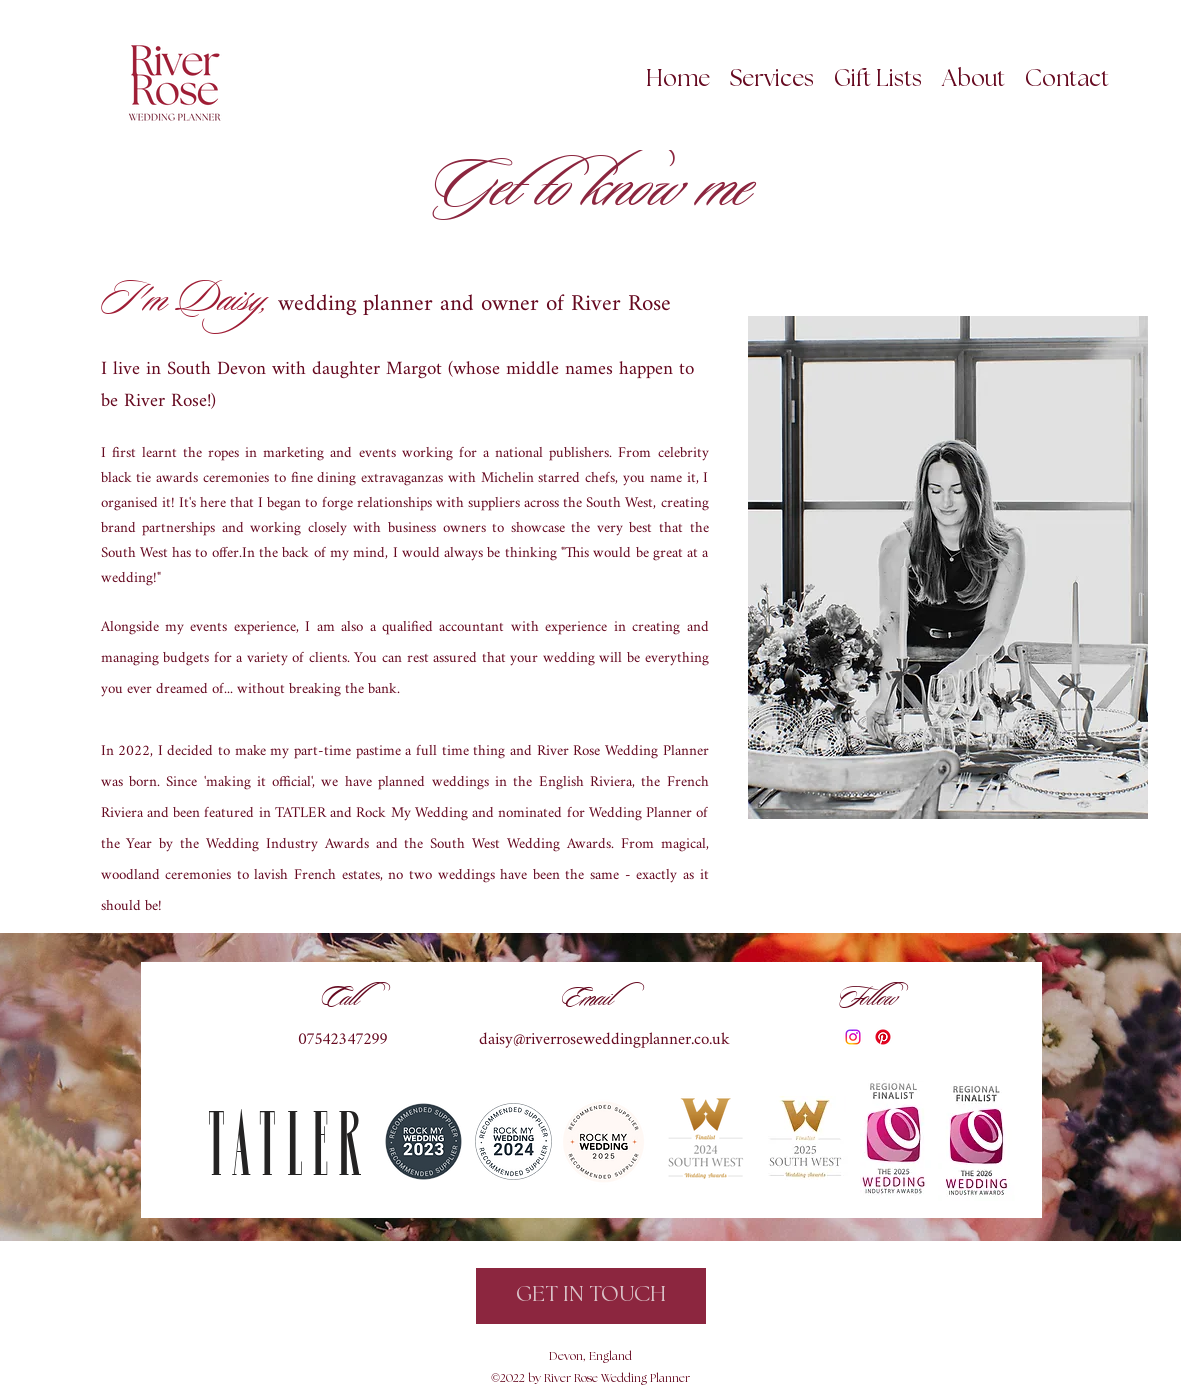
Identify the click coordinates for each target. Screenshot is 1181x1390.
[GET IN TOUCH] (591, 1296)
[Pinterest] (883, 1037)
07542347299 (343, 1039)
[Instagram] (853, 1037)
